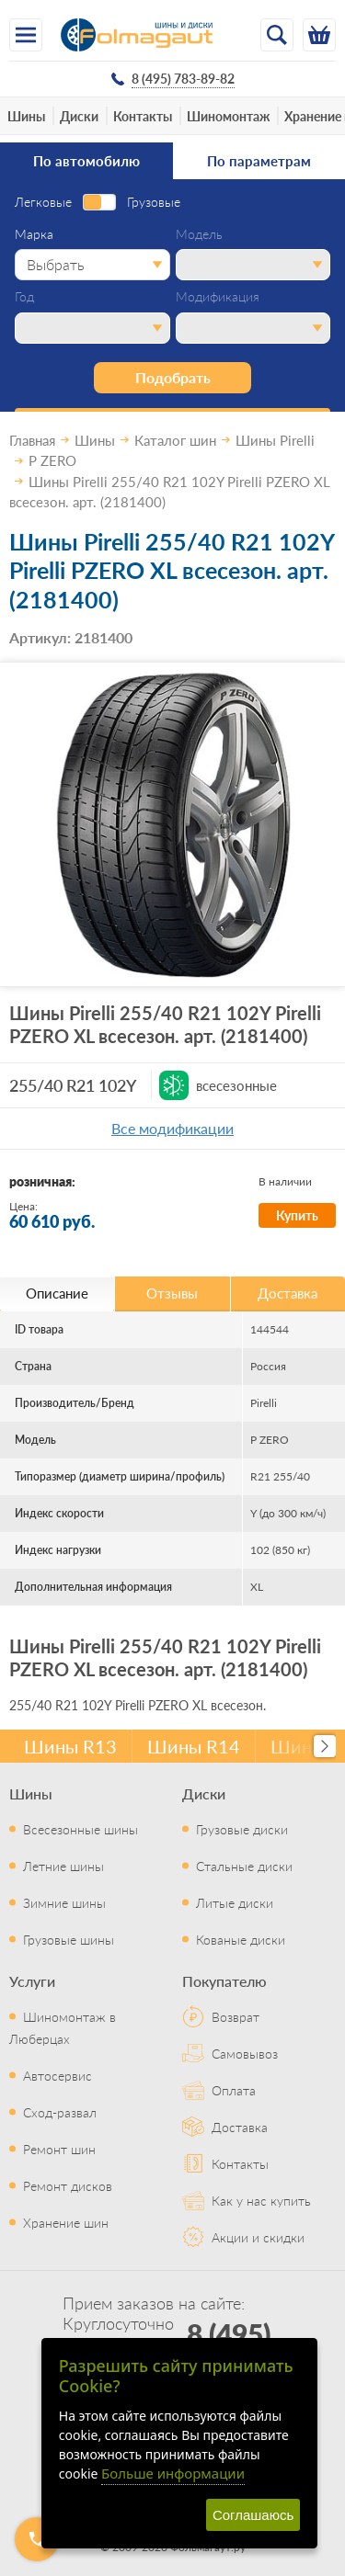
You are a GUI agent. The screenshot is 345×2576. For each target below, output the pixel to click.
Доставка (240, 2126)
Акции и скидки (258, 2237)
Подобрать (173, 377)
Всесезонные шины (80, 1829)
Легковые (43, 202)
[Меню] (25, 34)
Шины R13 (70, 1746)
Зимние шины (64, 1902)
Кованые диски (240, 1939)
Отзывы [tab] (172, 1292)
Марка (34, 234)
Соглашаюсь (253, 2515)
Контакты (142, 116)
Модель (199, 234)
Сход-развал (60, 2112)
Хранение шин (66, 2222)
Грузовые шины (68, 1939)
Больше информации (173, 2473)
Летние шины (63, 1865)
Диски (79, 116)
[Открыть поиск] (276, 34)
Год (24, 297)
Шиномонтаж (228, 116)
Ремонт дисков (67, 2185)
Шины (26, 116)
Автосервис (57, 2075)
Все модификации (172, 1128)
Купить (297, 1215)
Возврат (235, 2016)
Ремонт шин (59, 2148)
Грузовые (153, 202)
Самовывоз (245, 2053)
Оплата (234, 2090)
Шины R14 (193, 1746)
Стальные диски (244, 1865)
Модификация (217, 297)
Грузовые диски (242, 1829)
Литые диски (234, 1902)
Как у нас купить (261, 2200)
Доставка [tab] (287, 1292)
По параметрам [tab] (259, 160)
